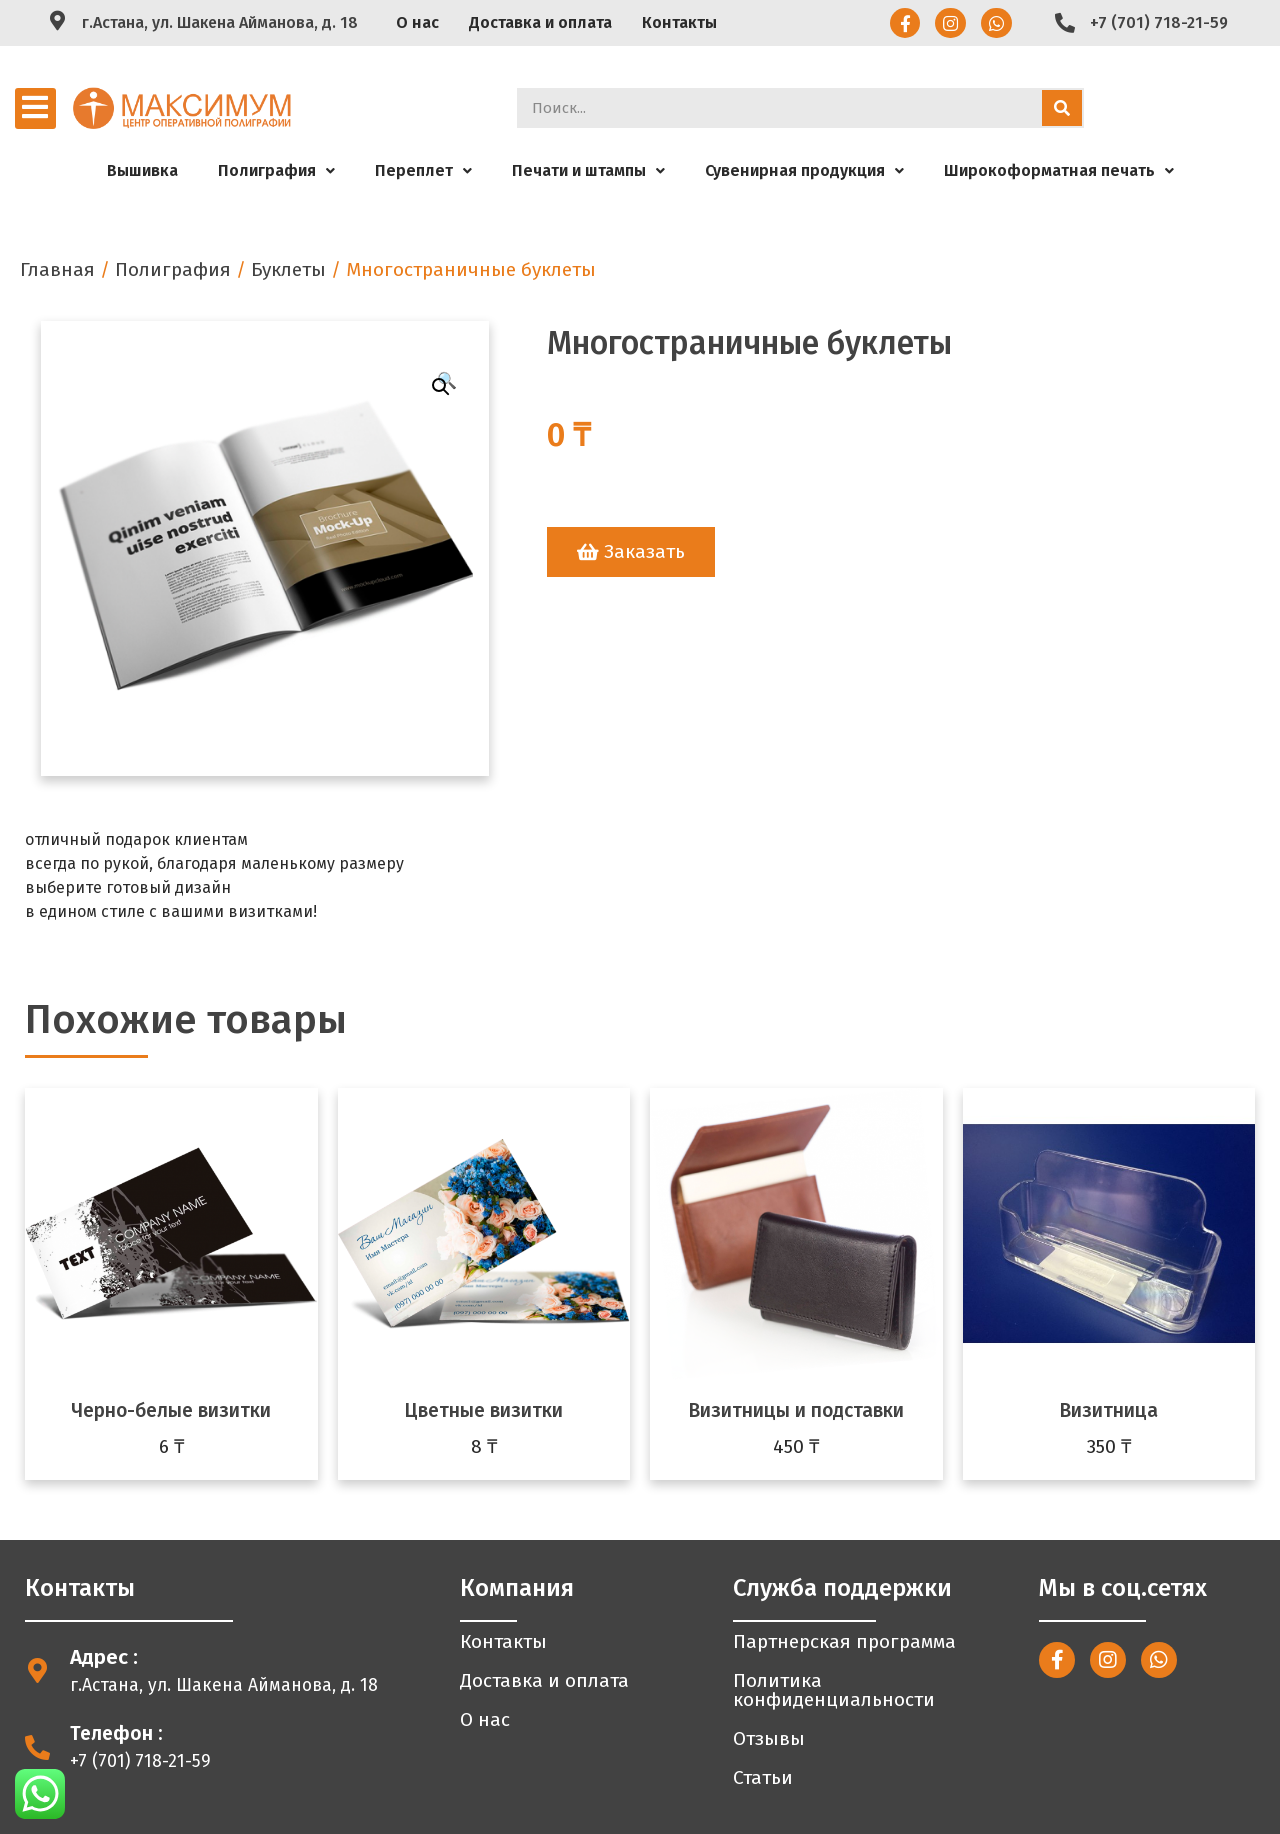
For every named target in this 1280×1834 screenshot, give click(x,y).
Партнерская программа (844, 1641)
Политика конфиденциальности (834, 1690)
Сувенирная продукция (804, 170)
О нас (417, 22)
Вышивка (142, 170)
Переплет (423, 170)
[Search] (1062, 108)
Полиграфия (276, 170)
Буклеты (288, 269)
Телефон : (116, 1733)
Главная (57, 269)
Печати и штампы (588, 170)
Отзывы (769, 1738)
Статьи (763, 1777)
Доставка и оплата (540, 22)
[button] (631, 552)
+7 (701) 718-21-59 (1159, 22)
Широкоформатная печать (1059, 170)
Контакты (679, 22)
